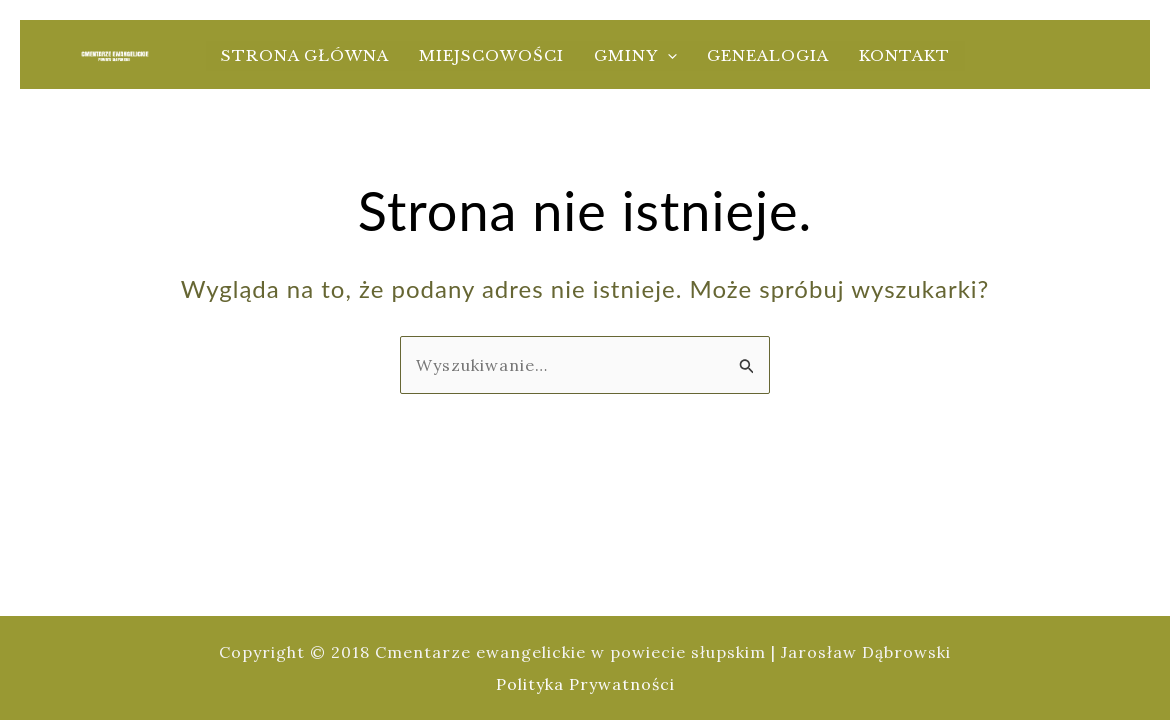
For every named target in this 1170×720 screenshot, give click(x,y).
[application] (667, 56)
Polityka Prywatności (585, 684)
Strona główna (305, 55)
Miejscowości (491, 55)
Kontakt (904, 55)
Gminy (635, 56)
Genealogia (768, 55)
